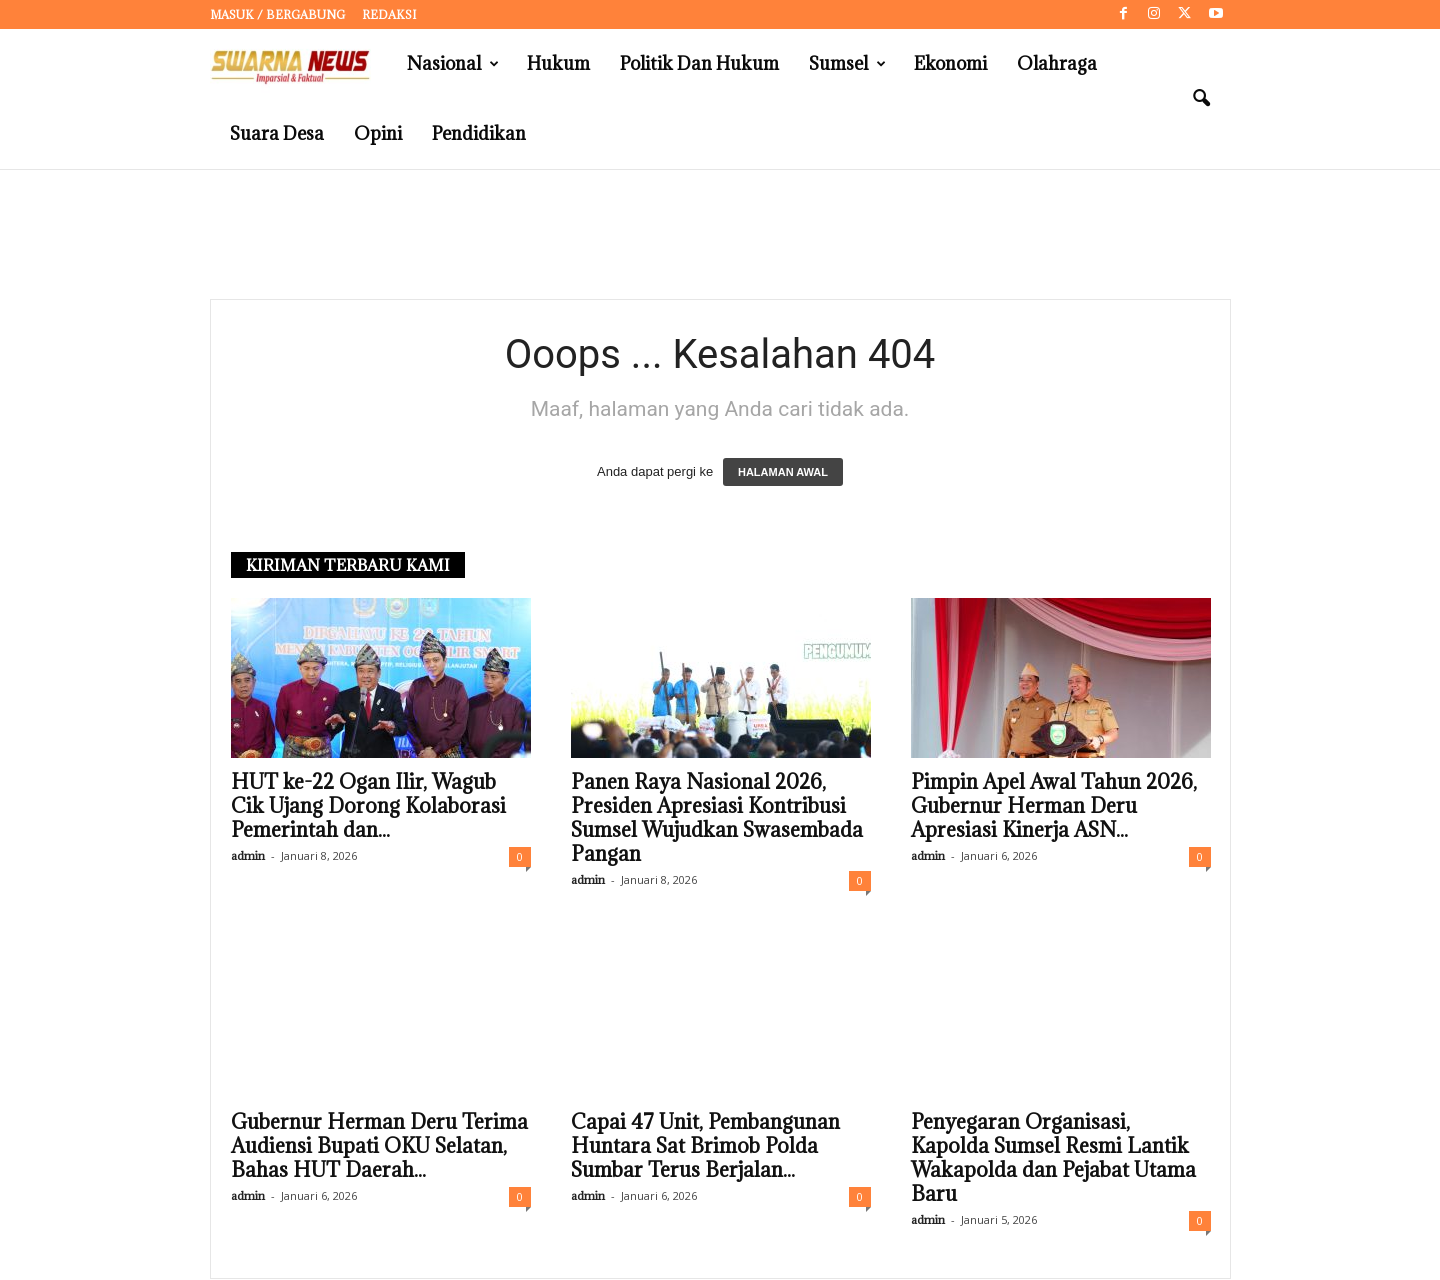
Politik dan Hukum (699, 63)
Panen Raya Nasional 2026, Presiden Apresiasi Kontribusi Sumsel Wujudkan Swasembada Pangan (717, 819)
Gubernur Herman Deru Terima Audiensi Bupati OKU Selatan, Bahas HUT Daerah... (379, 1147)
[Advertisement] (720, 235)
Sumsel (847, 64)
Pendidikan (479, 133)
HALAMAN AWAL (783, 473)
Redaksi (389, 14)
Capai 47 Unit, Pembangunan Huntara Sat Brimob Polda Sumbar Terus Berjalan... (705, 1147)
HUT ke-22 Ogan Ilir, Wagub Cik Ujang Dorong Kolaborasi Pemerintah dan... (368, 807)
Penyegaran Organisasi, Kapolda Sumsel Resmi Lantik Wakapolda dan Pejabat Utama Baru (1053, 1159)
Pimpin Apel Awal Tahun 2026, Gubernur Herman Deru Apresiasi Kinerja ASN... (1054, 807)
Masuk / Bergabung (277, 14)
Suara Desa (277, 133)
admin (248, 856)
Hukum (558, 63)
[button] (1201, 99)
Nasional (453, 64)
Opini (378, 133)
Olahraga (1057, 63)
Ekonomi (950, 63)
